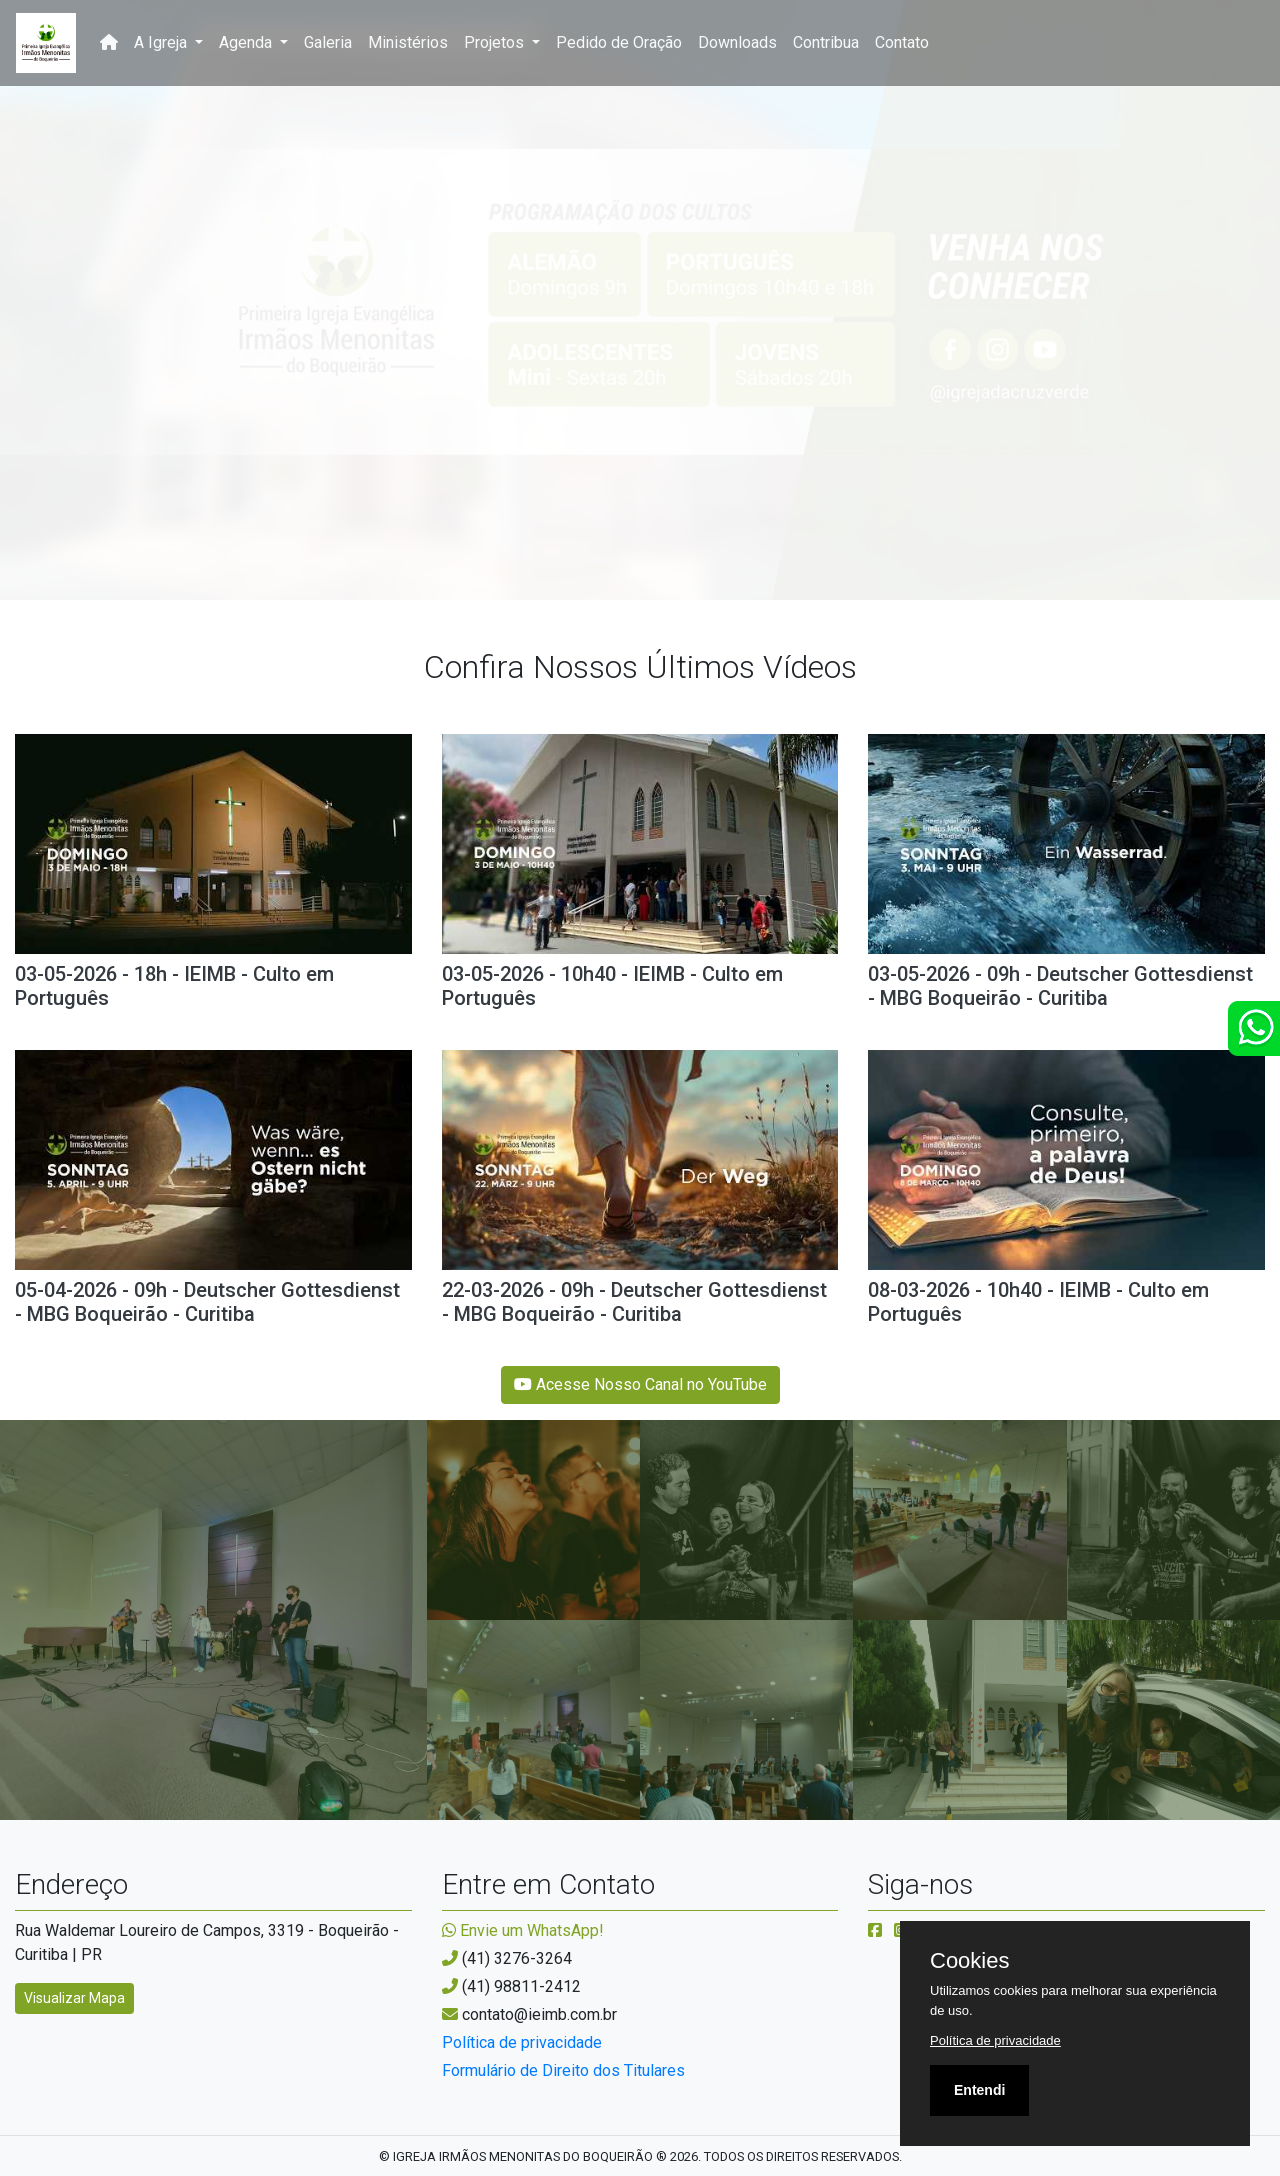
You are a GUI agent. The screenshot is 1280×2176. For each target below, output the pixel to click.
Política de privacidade (522, 2042)
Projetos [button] (496, 42)
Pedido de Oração (619, 42)
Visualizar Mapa (74, 1998)
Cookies (969, 1961)
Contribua (826, 42)
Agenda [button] (247, 42)
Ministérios (408, 42)
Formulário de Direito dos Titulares (563, 2070)
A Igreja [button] (162, 42)
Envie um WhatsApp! (523, 1930)
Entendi (979, 2090)
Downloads (737, 42)
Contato (902, 42)
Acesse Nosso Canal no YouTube (640, 1384)
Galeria (328, 42)
